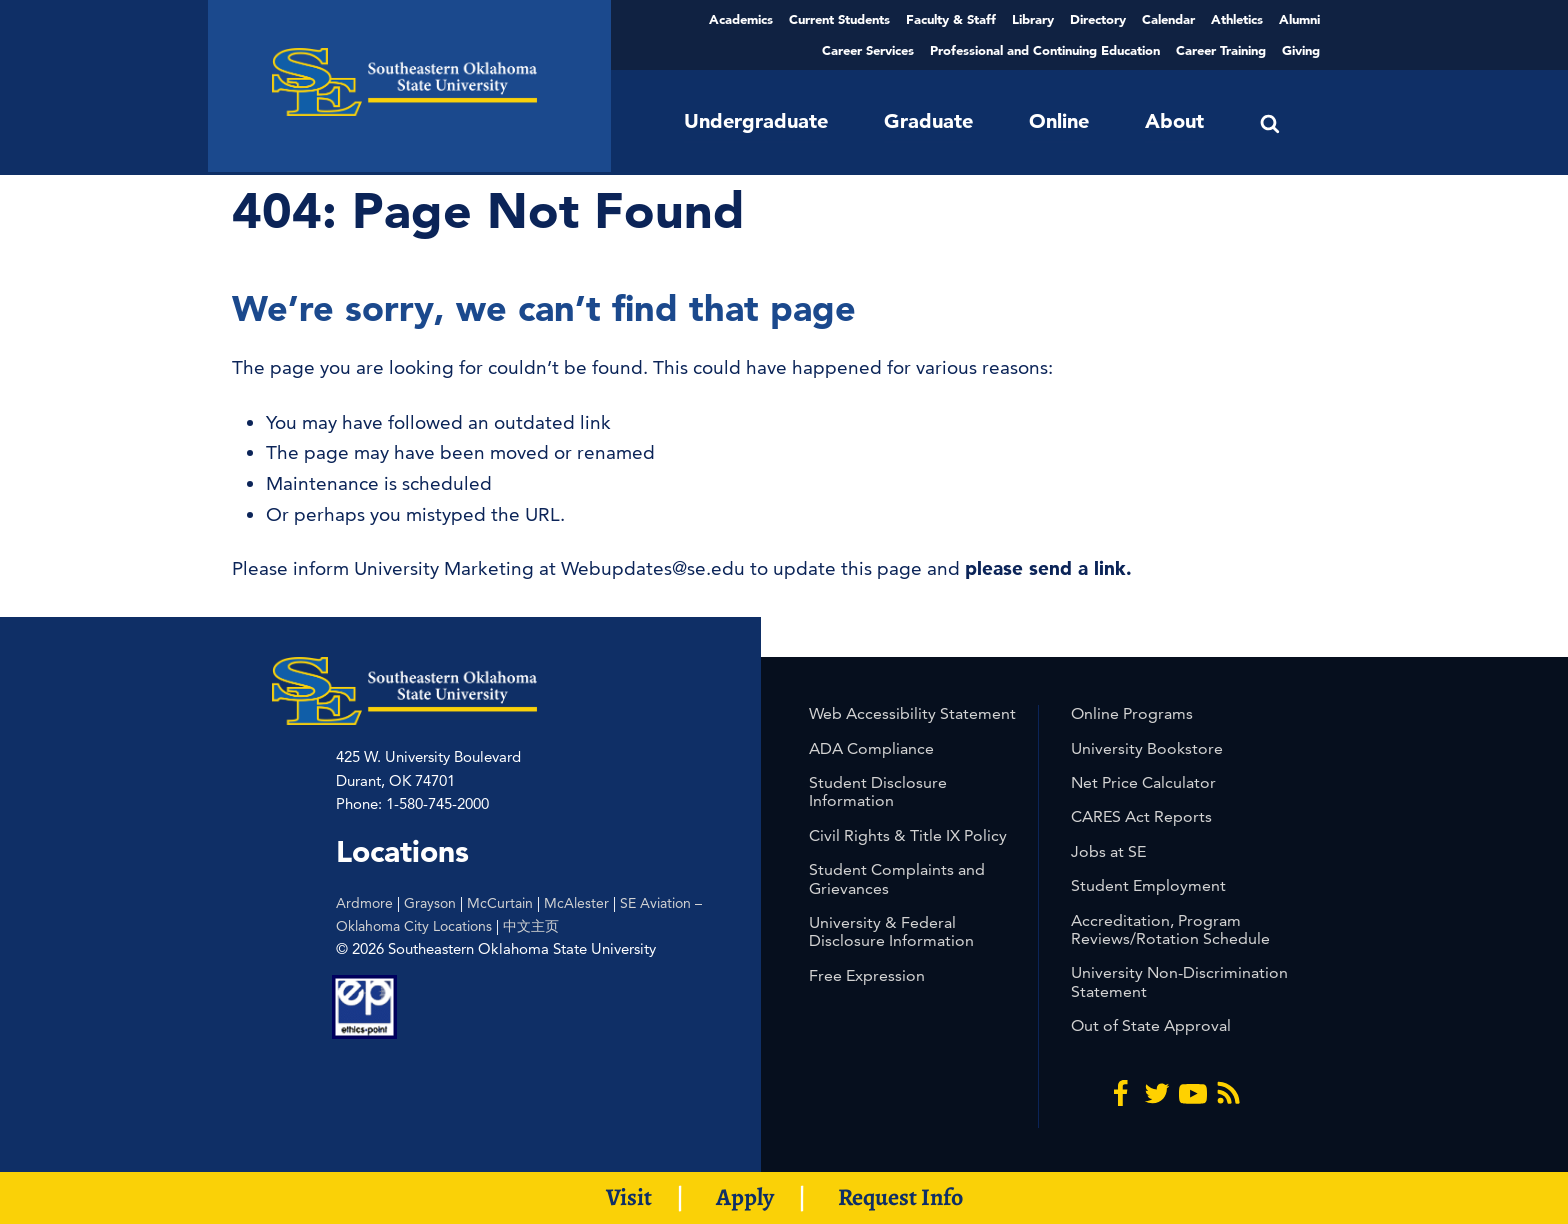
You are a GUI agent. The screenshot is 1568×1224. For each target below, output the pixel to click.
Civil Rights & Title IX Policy (908, 835)
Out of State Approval (1151, 1025)
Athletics (1237, 19)
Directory (1098, 19)
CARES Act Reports (1141, 816)
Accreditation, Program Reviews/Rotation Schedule (1170, 929)
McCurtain (500, 903)
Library (1033, 19)
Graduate (928, 121)
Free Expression (867, 975)
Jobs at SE (1108, 851)
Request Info (900, 1197)
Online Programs (1132, 713)
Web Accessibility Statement (912, 713)
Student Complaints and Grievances (897, 878)
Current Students (839, 19)
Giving (1301, 50)
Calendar (1168, 19)
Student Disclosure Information (878, 791)
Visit (629, 1197)
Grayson (430, 903)
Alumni (1299, 19)
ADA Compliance (871, 748)
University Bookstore (1147, 748)
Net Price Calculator (1143, 782)
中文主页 (531, 926)
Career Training (1221, 50)
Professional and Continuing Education (1045, 50)
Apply (745, 1197)
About (1174, 121)
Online (1059, 121)
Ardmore (364, 903)
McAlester (576, 903)
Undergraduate (756, 121)
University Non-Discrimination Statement (1179, 981)
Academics (741, 19)
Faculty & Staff (951, 19)
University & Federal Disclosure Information (891, 931)
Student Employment (1148, 885)
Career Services (868, 50)
